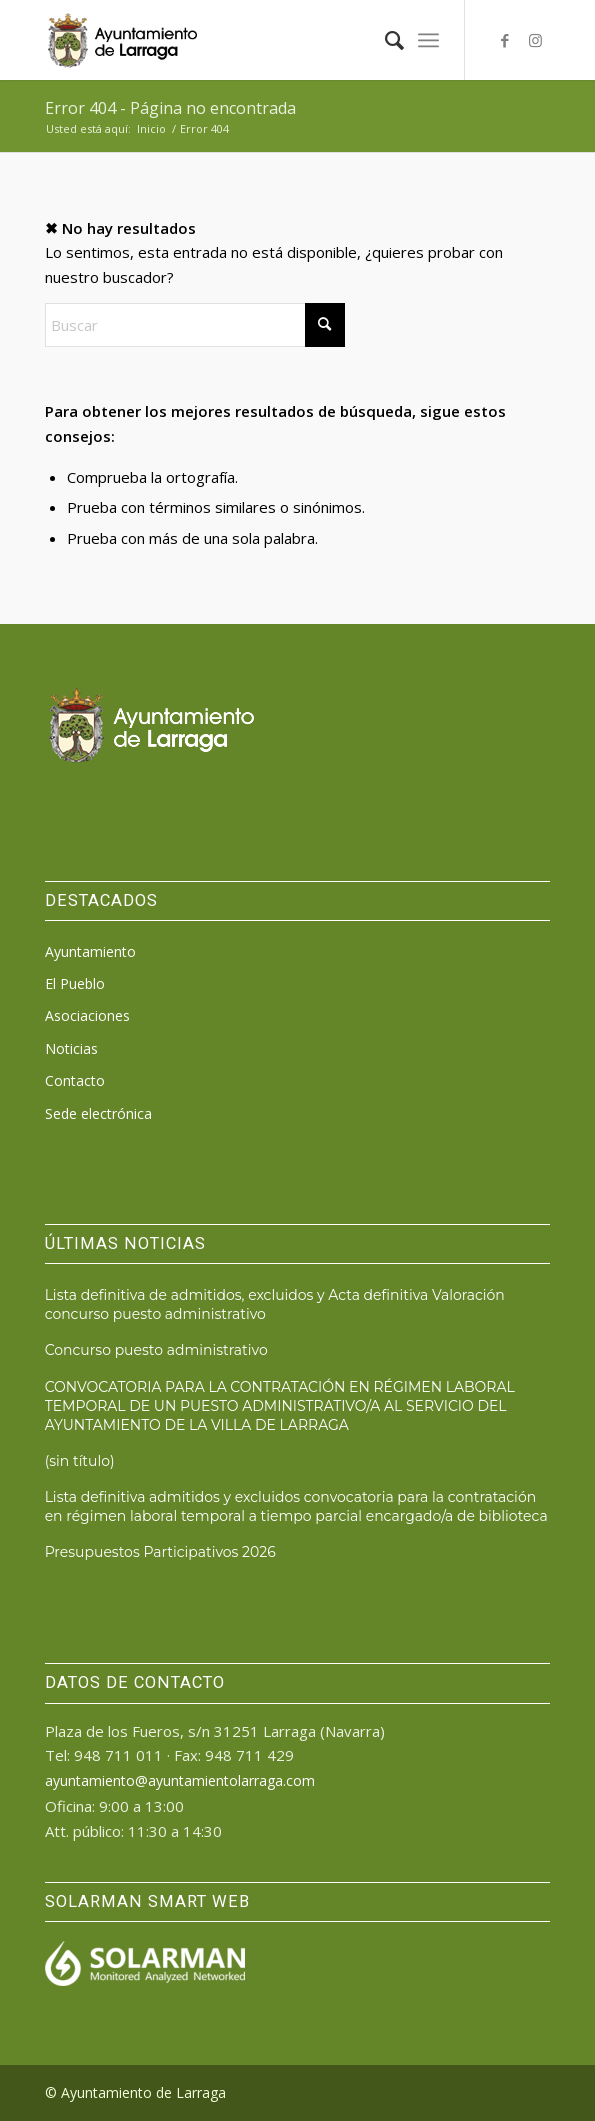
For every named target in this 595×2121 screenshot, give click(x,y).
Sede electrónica (98, 1113)
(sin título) (80, 1461)
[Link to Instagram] (535, 40)
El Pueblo (75, 983)
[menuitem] (384, 40)
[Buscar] (384, 40)
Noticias (71, 1048)
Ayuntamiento (90, 951)
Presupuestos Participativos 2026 (160, 1552)
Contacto (75, 1080)
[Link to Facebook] (505, 40)
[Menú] (428, 40)
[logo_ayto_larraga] (247, 40)
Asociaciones (87, 1015)
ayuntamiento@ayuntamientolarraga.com (180, 1780)
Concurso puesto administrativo (156, 1350)
